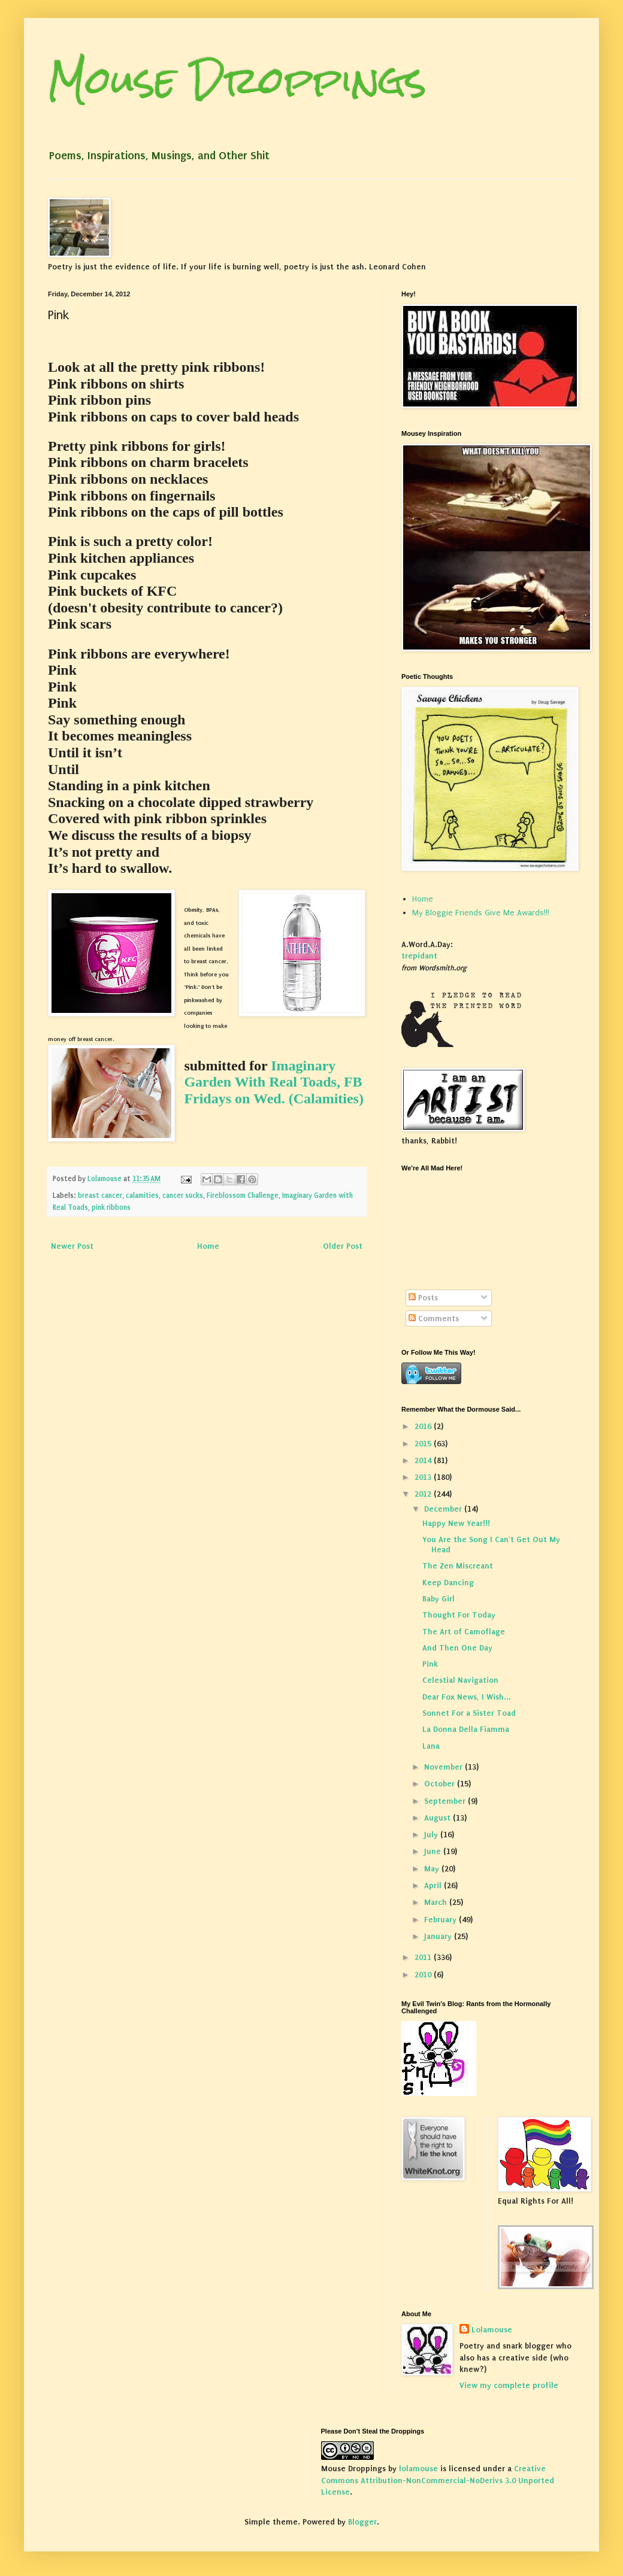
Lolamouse (491, 2329)
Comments (434, 1318)
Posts (423, 1297)
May (432, 1868)
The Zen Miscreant (457, 1565)
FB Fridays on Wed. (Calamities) (274, 1090)
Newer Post (72, 1246)
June (433, 1851)
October (440, 1783)
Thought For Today (458, 1614)
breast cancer (100, 1195)
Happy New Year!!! (456, 1523)
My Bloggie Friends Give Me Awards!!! (480, 912)
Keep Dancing (448, 1582)
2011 (424, 1957)
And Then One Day (457, 1647)
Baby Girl (438, 1598)
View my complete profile (508, 2385)
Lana (431, 1745)
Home (208, 1246)
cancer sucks (182, 1195)
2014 (424, 1460)
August (438, 1817)
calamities (142, 1195)
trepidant (419, 955)
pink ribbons (111, 1207)
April (434, 1885)
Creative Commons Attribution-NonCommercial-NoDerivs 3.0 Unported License (437, 2480)
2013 (424, 1477)
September (446, 1801)
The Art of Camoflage (463, 1631)
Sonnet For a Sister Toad (469, 1713)
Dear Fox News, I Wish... (466, 1696)
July (432, 1834)
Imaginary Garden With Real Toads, (262, 1074)
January (439, 1936)
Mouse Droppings (237, 80)
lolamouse (418, 2468)
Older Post (342, 1246)
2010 (424, 1974)
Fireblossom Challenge (243, 1195)
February (441, 1919)
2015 (424, 1443)
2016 (424, 1426)
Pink (430, 1663)
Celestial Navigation (460, 1680)
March (436, 1902)
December (444, 1508)
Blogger (362, 2521)
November (444, 1766)
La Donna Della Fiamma (465, 1729)
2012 (424, 1493)
